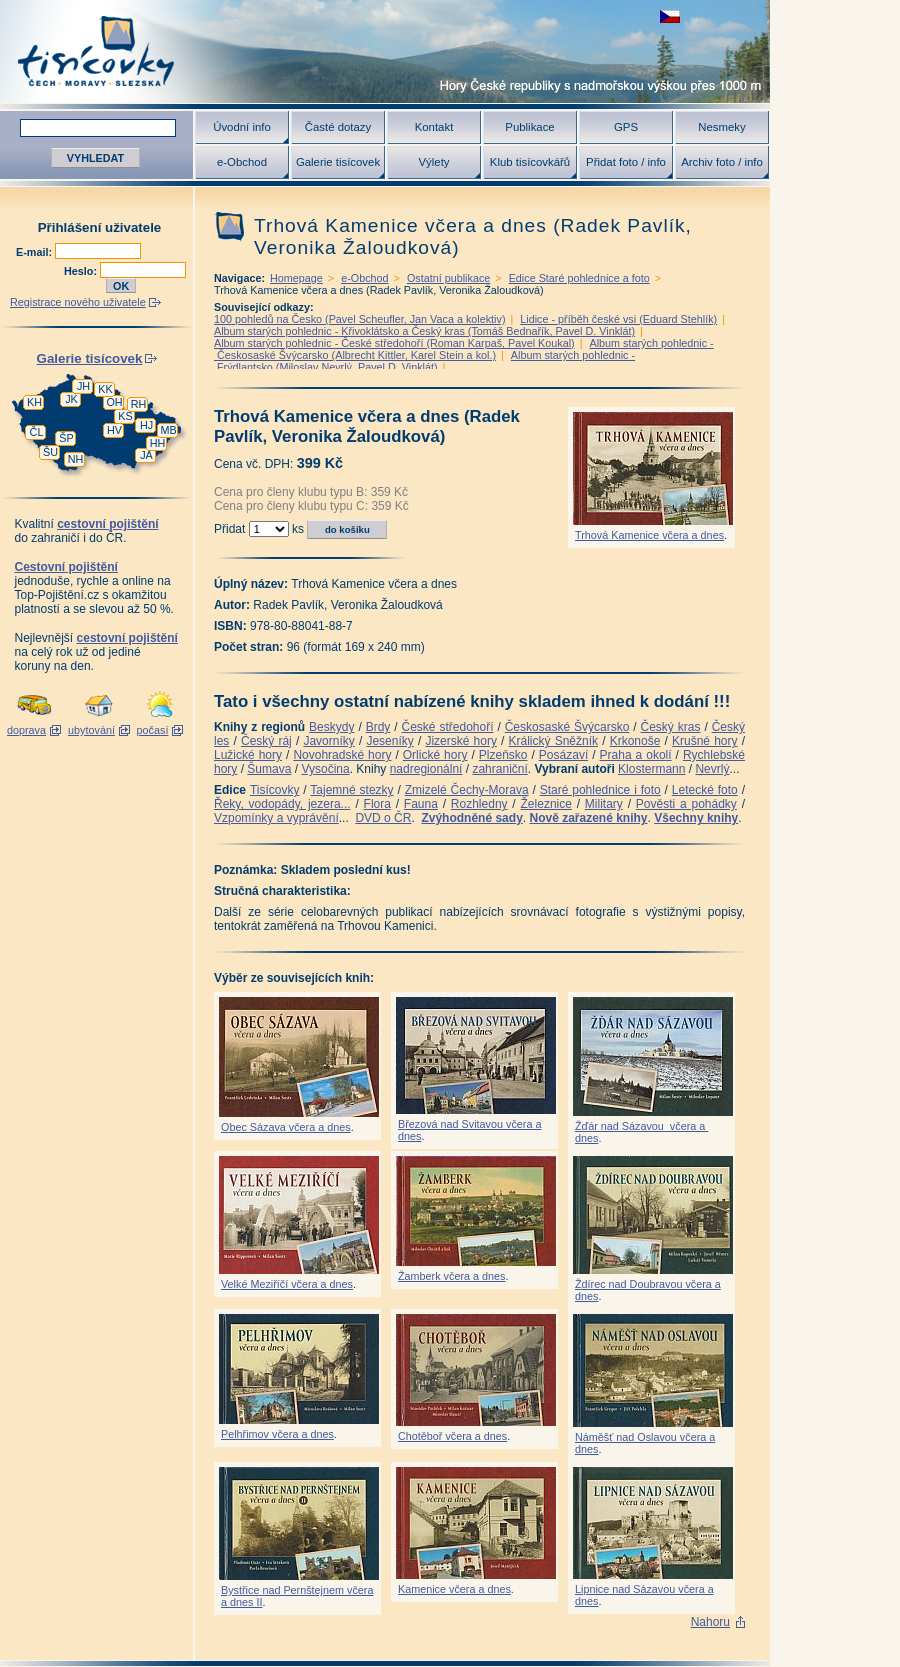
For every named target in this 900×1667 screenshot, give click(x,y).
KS (125, 416)
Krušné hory (705, 741)
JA (146, 455)
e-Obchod (242, 162)
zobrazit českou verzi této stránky (670, 16)
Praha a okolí (636, 755)
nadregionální (426, 769)
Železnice (546, 804)
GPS (626, 127)
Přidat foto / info (626, 162)
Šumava (269, 769)
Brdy (378, 727)
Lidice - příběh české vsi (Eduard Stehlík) (618, 319)
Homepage (296, 278)
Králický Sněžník (554, 741)
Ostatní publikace (448, 278)
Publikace (529, 127)
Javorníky (328, 741)
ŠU (50, 452)
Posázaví (563, 755)
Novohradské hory (342, 755)
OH (114, 402)
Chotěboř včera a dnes (452, 1436)
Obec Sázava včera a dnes (286, 1127)
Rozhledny (479, 804)
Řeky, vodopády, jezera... (282, 804)
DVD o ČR (383, 818)
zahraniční (499, 769)
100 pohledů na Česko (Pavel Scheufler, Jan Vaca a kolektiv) (360, 319)
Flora (377, 804)
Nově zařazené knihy (588, 818)
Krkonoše (635, 741)
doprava (26, 730)
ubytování (91, 730)
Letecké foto (705, 790)
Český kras (671, 727)
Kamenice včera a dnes (454, 1589)
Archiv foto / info (722, 162)
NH (76, 459)
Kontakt (434, 127)
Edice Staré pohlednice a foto (579, 278)
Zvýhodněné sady (471, 818)
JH (83, 386)
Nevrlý (712, 769)
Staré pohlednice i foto (600, 790)
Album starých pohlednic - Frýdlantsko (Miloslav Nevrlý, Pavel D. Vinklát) (424, 361)
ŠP (66, 438)
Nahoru (710, 1622)
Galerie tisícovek (338, 162)
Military (604, 804)
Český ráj (266, 741)
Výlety (433, 162)
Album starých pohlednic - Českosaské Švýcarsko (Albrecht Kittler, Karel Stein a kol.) (464, 349)
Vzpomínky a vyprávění (276, 818)
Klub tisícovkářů (530, 162)
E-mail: (35, 252)
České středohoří (448, 727)
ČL (37, 432)
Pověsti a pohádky (686, 804)
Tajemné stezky (351, 790)
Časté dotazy (338, 127)
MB (168, 430)
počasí (153, 730)
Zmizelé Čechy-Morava (467, 790)
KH (34, 402)
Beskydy (331, 727)
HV (114, 430)
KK (105, 389)
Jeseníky (389, 741)
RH (139, 404)
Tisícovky (275, 790)
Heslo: (82, 271)
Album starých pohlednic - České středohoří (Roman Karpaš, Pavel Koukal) (394, 343)
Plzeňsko (503, 755)
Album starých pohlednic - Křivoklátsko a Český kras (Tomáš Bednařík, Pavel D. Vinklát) (424, 331)
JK (71, 399)
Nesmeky (721, 127)
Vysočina (325, 769)
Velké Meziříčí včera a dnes (287, 1284)
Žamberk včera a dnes (451, 1276)
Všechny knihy (696, 818)
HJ (146, 425)
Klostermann (651, 769)
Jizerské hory (461, 741)
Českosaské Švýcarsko (567, 727)
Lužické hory (248, 755)
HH (158, 443)
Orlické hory (435, 755)
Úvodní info (242, 127)
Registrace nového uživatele (78, 302)
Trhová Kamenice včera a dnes (649, 535)
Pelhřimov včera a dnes (277, 1434)
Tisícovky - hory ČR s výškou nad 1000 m (385, 51)
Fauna (421, 804)
